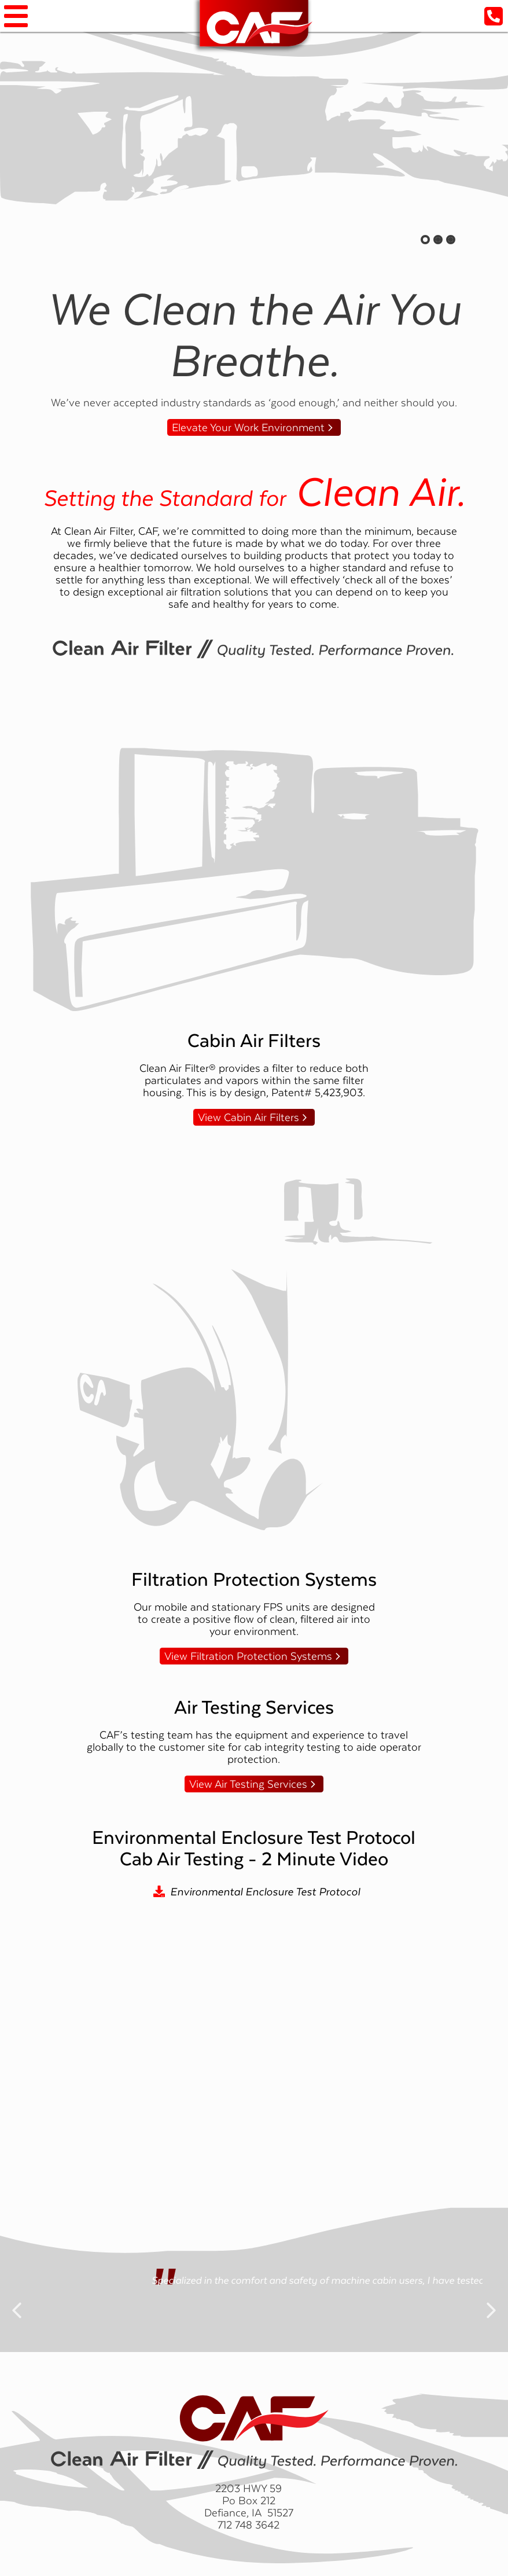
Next (491, 2300)
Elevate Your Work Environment (248, 427)
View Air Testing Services (248, 1784)
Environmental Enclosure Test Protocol (265, 1892)
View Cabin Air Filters (248, 1117)
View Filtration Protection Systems (248, 1656)
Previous (17, 2300)
